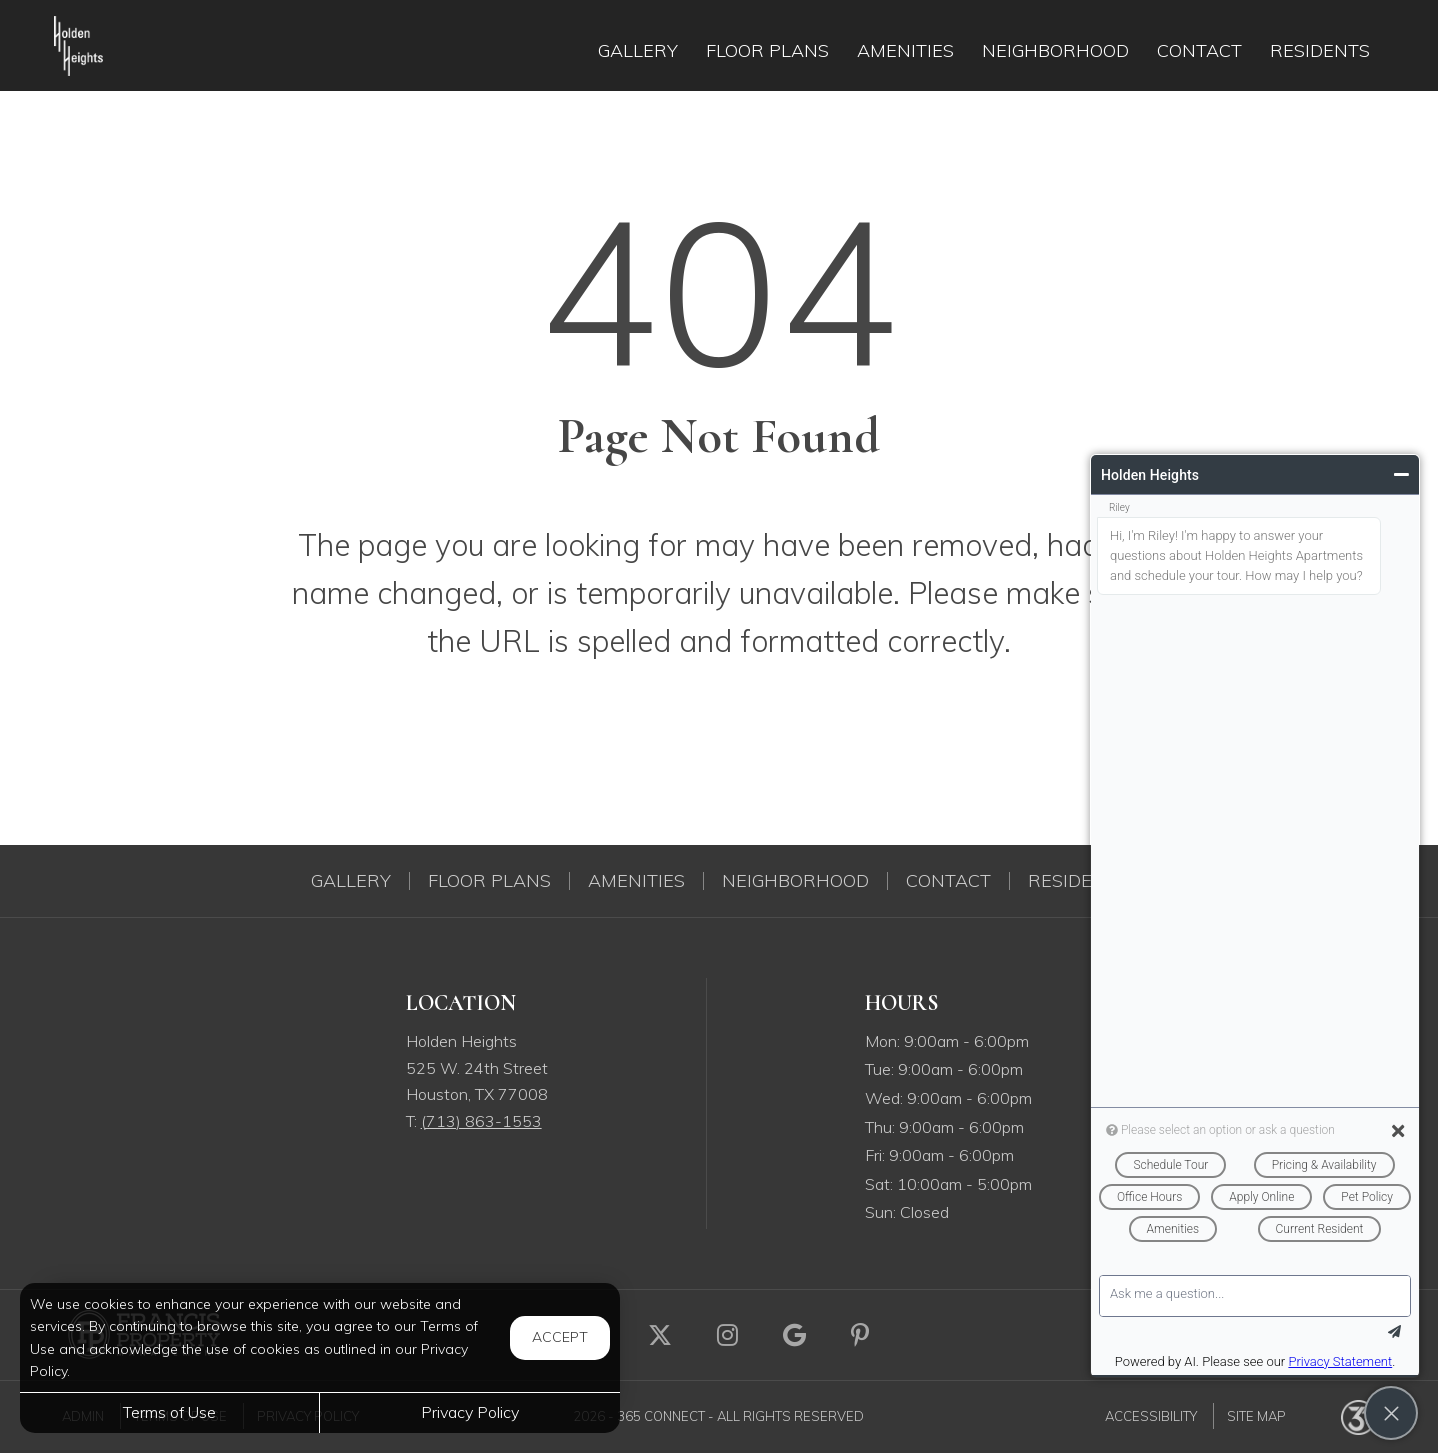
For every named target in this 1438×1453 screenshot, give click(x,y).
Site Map (1256, 1416)
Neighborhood (795, 881)
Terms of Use (169, 1412)
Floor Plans (489, 881)
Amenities (636, 881)
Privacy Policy (470, 1412)
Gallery (351, 881)
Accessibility (1151, 1416)
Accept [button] (560, 1337)
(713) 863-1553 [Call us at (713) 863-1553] (481, 1121)
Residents (1078, 881)
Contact (948, 881)
